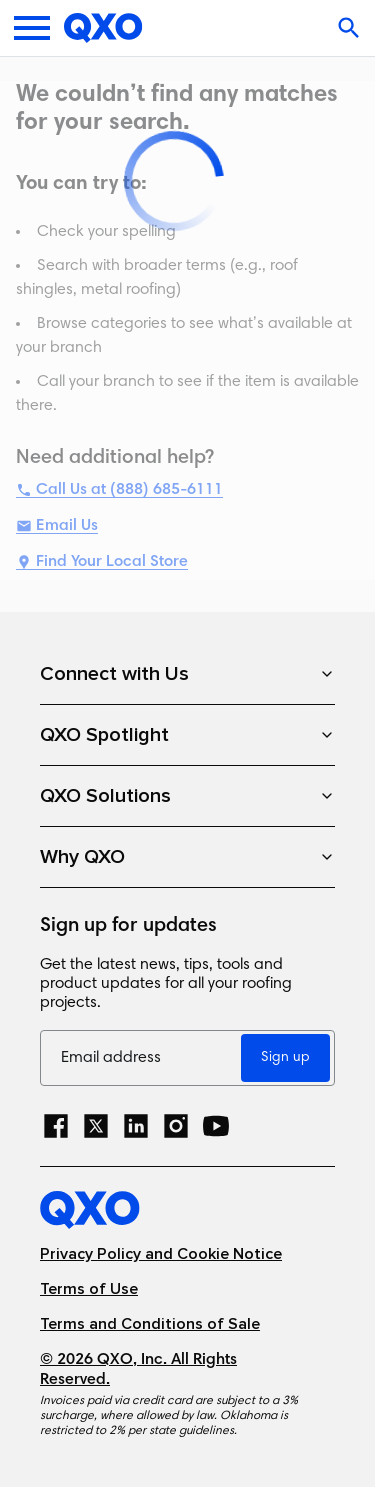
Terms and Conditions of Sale (150, 1324)
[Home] (103, 28)
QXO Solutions (187, 796)
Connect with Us (187, 674)
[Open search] (351, 28)
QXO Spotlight (187, 735)
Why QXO (187, 857)
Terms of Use (89, 1289)
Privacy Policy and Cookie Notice (161, 1254)
